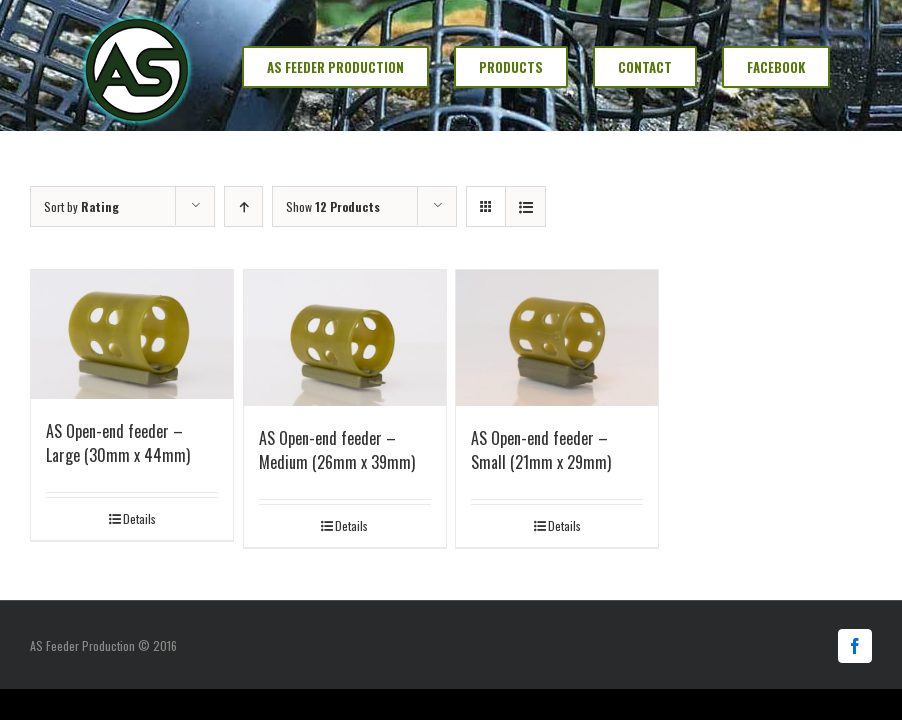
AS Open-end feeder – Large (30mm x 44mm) (118, 443)
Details (139, 518)
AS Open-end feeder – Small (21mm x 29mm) (541, 450)
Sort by (81, 206)
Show (333, 206)
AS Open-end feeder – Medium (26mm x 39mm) (337, 450)
